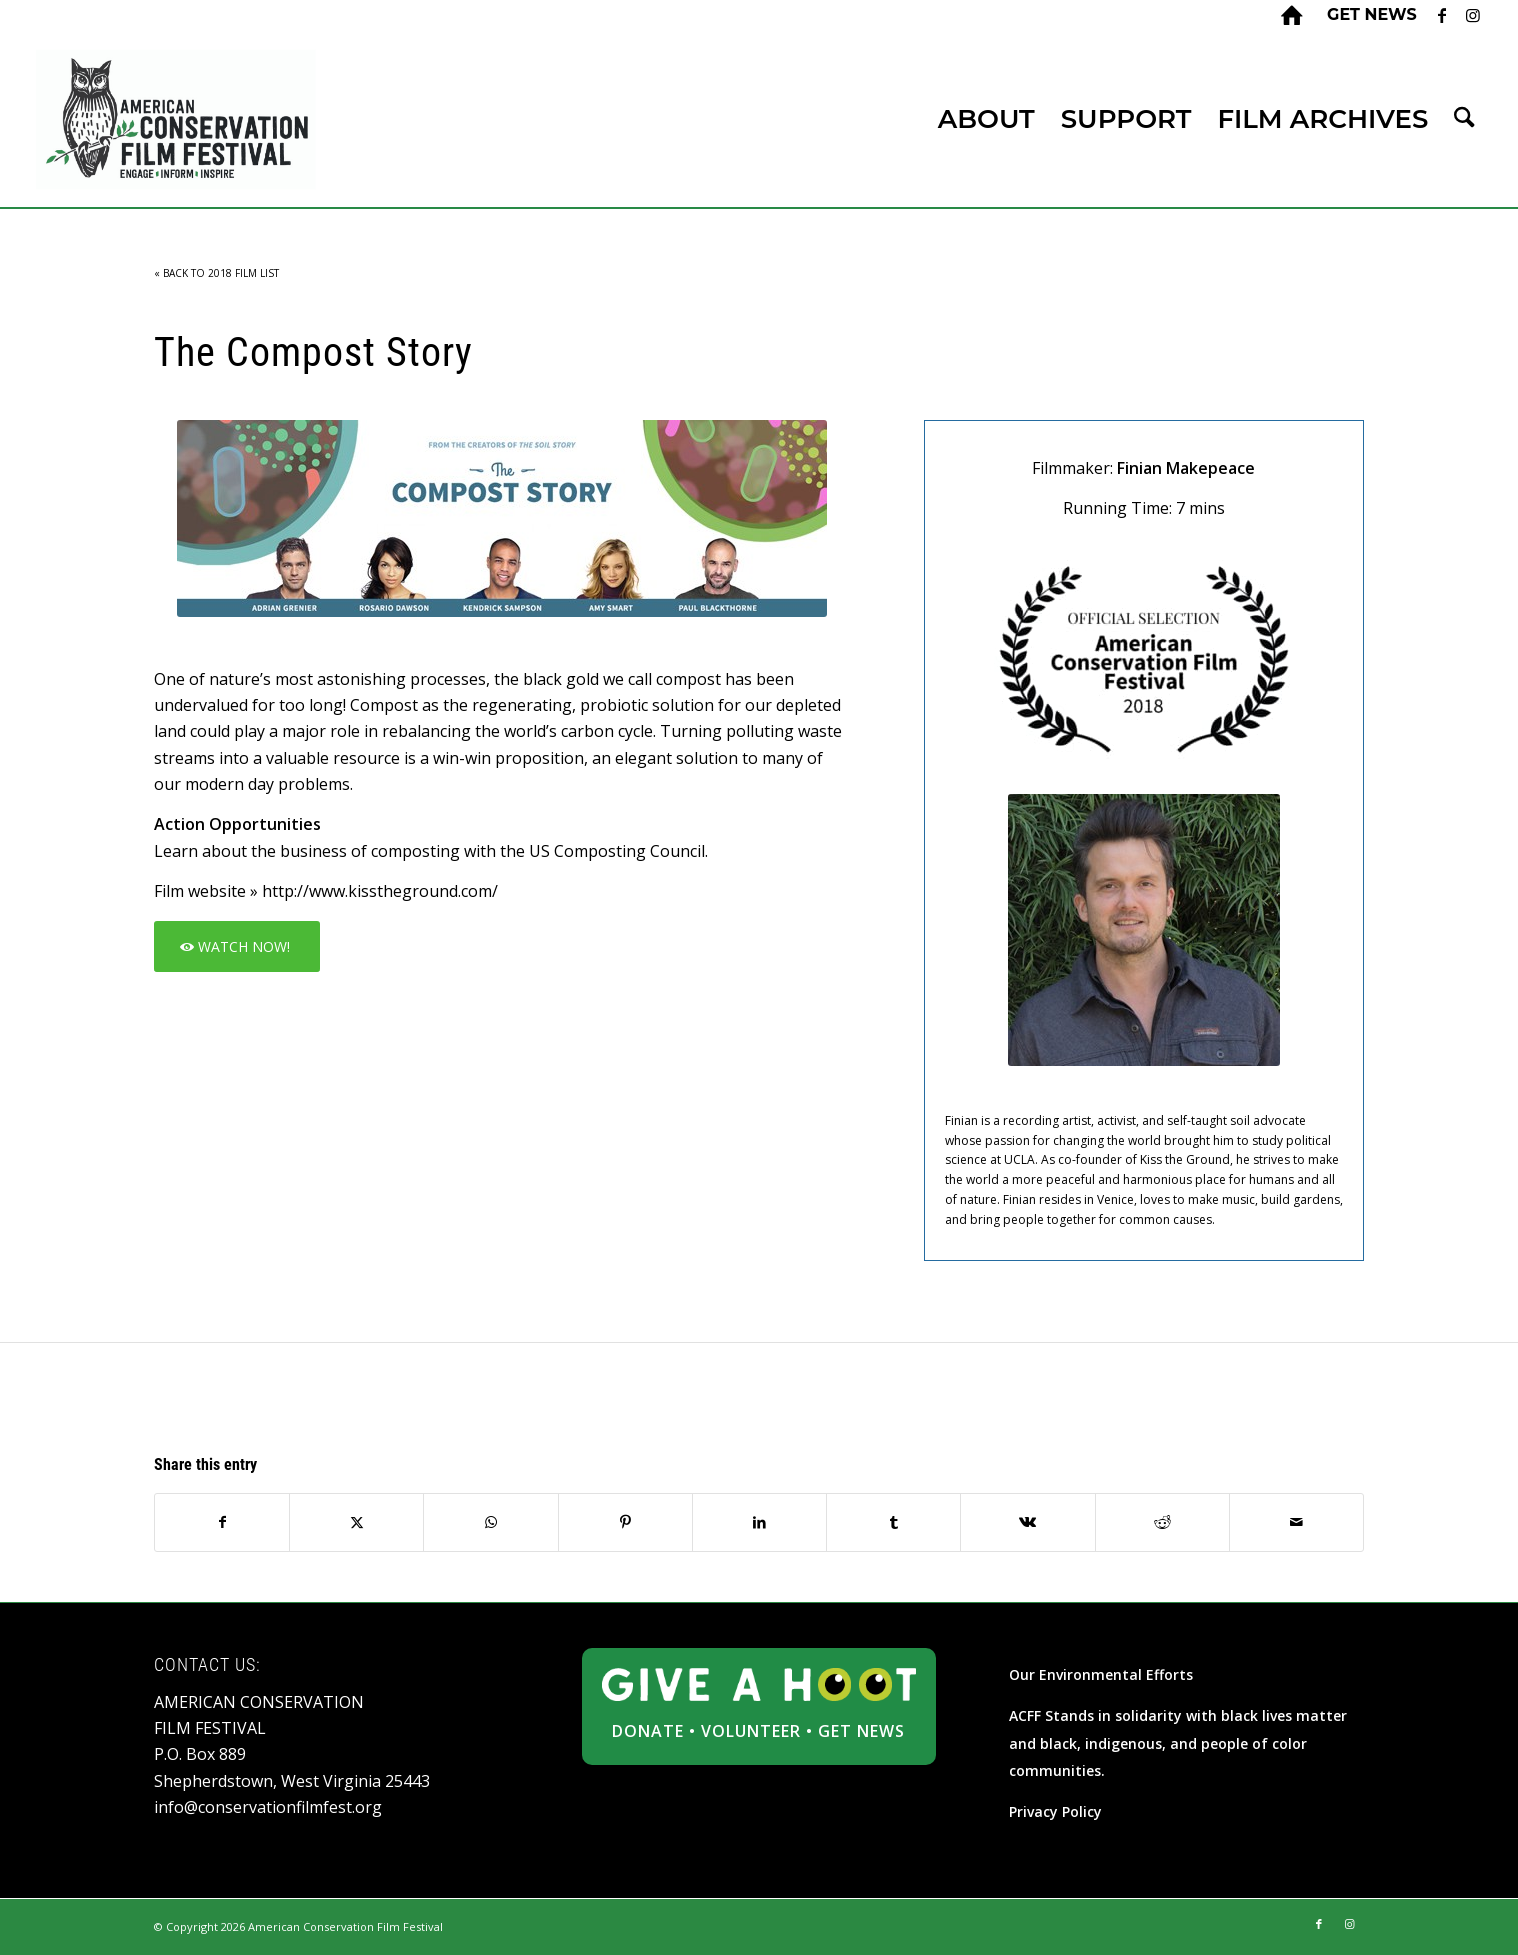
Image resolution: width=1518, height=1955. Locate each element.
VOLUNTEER (751, 1731)
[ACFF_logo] (176, 119)
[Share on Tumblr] (893, 1522)
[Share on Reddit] (1162, 1522)
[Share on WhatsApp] (490, 1522)
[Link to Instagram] (1473, 15)
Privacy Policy (1055, 1811)
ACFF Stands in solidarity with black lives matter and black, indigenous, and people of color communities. (1178, 1743)
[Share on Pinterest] (625, 1522)
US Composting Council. (618, 851)
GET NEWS (861, 1731)
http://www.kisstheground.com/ (380, 891)
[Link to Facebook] (1442, 15)
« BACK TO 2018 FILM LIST (216, 273)
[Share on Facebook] (222, 1522)
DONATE (648, 1731)
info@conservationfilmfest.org (268, 1807)
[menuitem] (1367, 15)
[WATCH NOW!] (237, 946)
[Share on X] (356, 1522)
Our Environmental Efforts (1101, 1674)
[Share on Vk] (1027, 1522)
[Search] (1464, 119)
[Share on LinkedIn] (759, 1522)
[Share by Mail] (1296, 1522)
